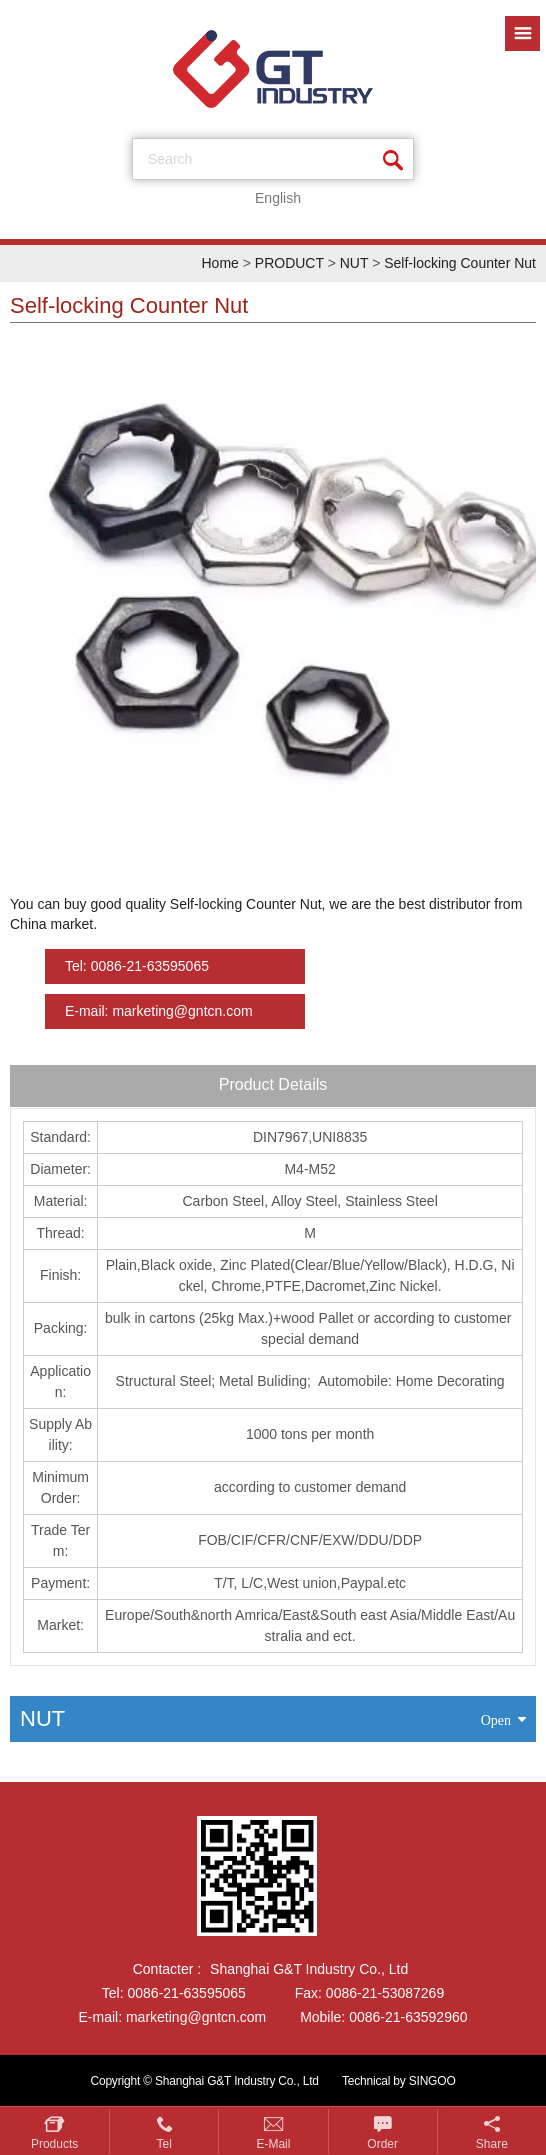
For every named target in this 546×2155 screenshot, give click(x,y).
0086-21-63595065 (187, 1993)
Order (382, 2144)
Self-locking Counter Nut (460, 263)
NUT (354, 263)
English (278, 198)
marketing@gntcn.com (196, 2017)
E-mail (273, 2144)
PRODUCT (289, 263)
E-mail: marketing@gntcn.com (159, 1011)
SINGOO (432, 2081)
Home (219, 263)
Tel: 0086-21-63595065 (137, 966)
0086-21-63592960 (408, 2017)
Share (492, 2144)
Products (54, 2144)
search (170, 159)
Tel (164, 2144)
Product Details (273, 1084)
